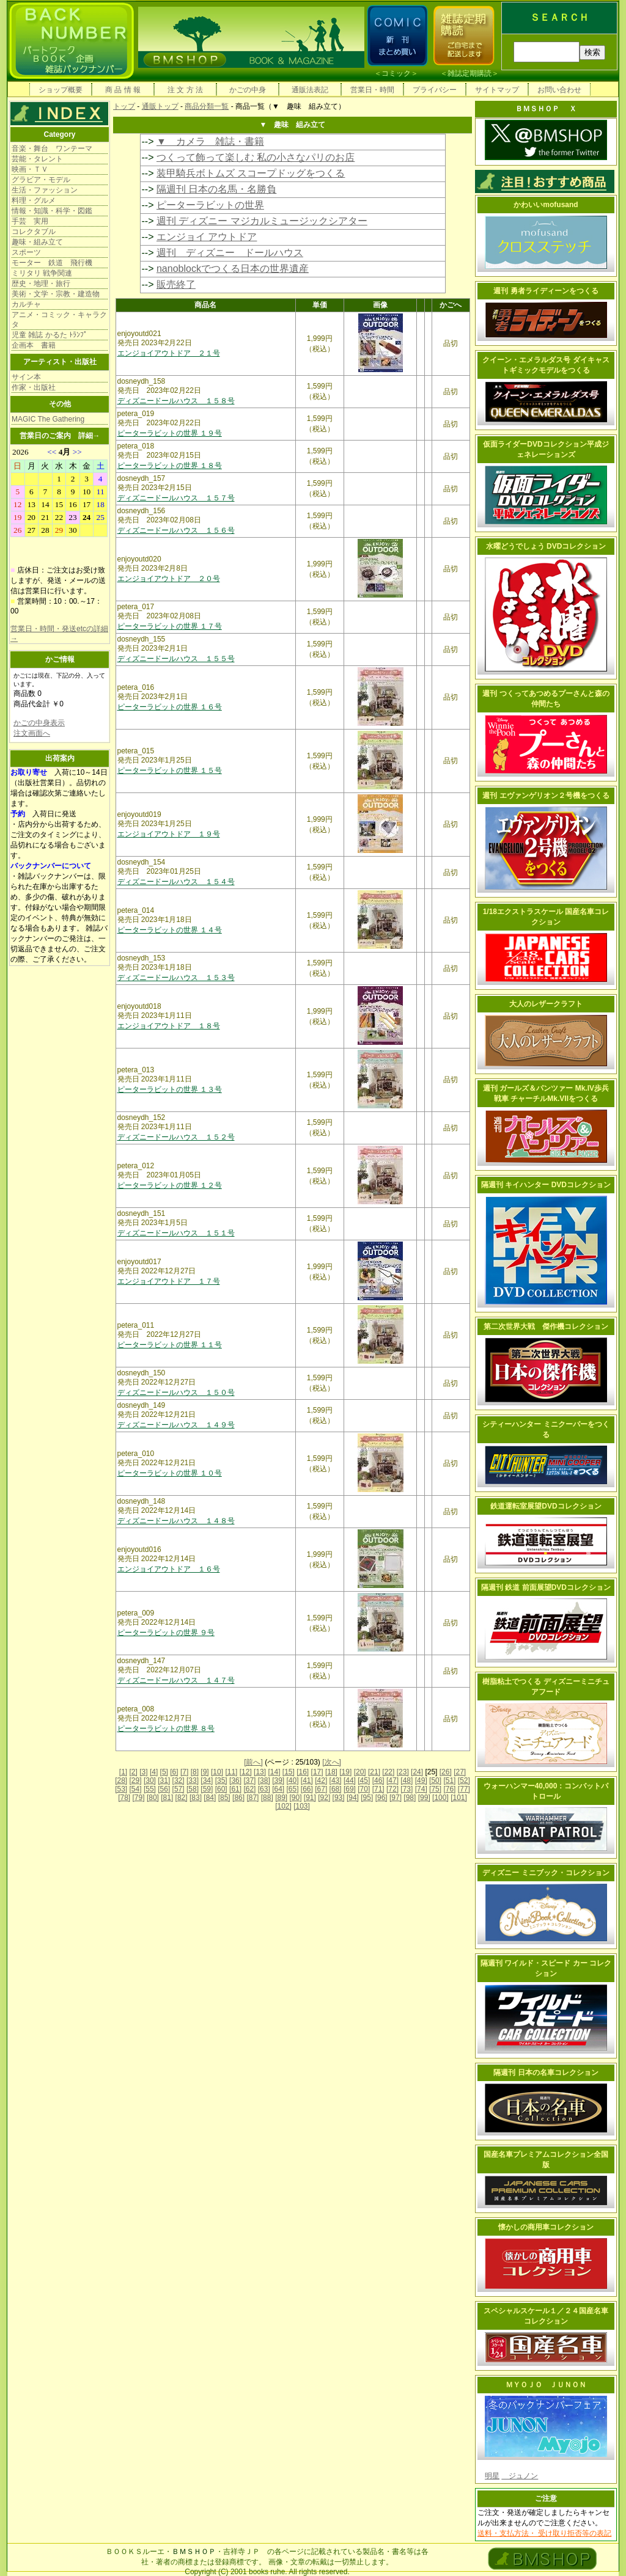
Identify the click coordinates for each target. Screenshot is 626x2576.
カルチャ (26, 304)
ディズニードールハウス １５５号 (176, 658)
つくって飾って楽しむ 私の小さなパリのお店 (255, 157)
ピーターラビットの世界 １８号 (169, 465)
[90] (295, 1797)
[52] (464, 1780)
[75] (435, 1789)
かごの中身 (247, 90)
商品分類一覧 (207, 106)
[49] (421, 1780)
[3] (143, 1772)
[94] (353, 1797)
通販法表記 (310, 90)
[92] (324, 1797)
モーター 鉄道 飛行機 (52, 262)
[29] (136, 1780)
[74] (421, 1789)
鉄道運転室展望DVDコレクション (545, 1506)
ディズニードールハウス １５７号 (176, 498)
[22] (388, 1772)
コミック (396, 73)
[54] (136, 1789)
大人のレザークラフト (546, 1004)
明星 (492, 2476)
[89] (281, 1797)
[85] (224, 1797)
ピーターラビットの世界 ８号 (166, 1728)
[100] (440, 1797)
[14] (274, 1772)
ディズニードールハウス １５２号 (176, 1137)
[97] (395, 1797)
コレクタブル (34, 231)
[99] (424, 1797)
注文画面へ (31, 733)
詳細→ (89, 435)
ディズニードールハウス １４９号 (176, 1425)
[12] (246, 1772)
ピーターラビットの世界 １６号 (169, 707)
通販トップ (160, 106)
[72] (392, 1789)
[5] (164, 1772)
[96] (381, 1797)
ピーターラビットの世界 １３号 (169, 1089)
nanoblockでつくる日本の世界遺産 (232, 268)
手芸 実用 (30, 221)
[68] (336, 1789)
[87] (252, 1797)
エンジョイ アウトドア (206, 237)
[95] (367, 1797)
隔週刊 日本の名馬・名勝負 (216, 189)
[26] (446, 1772)
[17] (317, 1772)
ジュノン (519, 2476)
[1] (123, 1772)
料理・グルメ (34, 200)
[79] (139, 1797)
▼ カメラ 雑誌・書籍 (210, 141)
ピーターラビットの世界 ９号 (166, 1632)
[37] (249, 1780)
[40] (292, 1780)
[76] (449, 1789)
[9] (204, 1772)
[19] (345, 1772)
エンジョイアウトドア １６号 (168, 1569)
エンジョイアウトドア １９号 (168, 834)
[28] (121, 1780)
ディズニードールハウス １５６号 (176, 530)
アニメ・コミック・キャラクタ (59, 319)
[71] (378, 1789)
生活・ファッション (45, 190)
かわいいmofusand (546, 204)
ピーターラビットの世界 (210, 205)
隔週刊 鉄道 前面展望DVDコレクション (546, 1587)
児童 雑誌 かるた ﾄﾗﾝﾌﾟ (49, 335)
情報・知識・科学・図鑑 (52, 211)
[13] (260, 1772)
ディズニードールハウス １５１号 (176, 1233)
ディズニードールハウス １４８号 (176, 1521)
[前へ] (253, 1762)
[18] (331, 1772)
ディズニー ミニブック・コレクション (545, 1872)
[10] (217, 1772)
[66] (307, 1789)
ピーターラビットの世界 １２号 (169, 1185)
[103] (301, 1806)
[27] (460, 1772)
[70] (364, 1789)
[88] (267, 1797)
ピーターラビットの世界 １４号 (169, 930)
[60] (221, 1789)
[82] (181, 1797)
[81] (167, 1797)
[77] (464, 1789)
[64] (278, 1789)
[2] (134, 1772)
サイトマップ (497, 90)
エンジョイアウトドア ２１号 (168, 353)
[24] (417, 1772)
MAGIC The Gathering (48, 419)
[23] (403, 1772)
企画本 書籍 (34, 345)
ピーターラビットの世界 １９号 (169, 433)
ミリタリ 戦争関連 (42, 273)
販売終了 (176, 284)
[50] (435, 1780)
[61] (235, 1789)
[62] (249, 1789)
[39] (278, 1780)
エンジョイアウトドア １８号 (168, 1026)
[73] (406, 1789)
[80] (153, 1797)
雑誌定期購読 (469, 73)
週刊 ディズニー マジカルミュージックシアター (261, 221)
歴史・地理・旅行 (41, 283)
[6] (174, 1772)
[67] (321, 1789)
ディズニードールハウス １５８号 (176, 401)
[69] (350, 1789)
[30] (150, 1780)
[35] (221, 1780)
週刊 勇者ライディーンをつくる (545, 291)
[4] (154, 1772)
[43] (336, 1780)
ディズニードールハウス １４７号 (176, 1680)
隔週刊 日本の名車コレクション (545, 2072)
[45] (364, 1780)
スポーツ (26, 252)
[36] (235, 1780)
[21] (374, 1772)
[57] (178, 1789)
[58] (192, 1789)
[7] (184, 1772)
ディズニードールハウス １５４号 (176, 881)
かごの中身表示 (39, 723)
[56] (164, 1789)
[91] (310, 1797)
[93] (339, 1797)
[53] (121, 1789)
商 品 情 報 (123, 90)
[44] (350, 1780)
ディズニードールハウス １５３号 (176, 977)
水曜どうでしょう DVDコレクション (546, 546)
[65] (292, 1789)
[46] (378, 1780)
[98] (409, 1797)
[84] (210, 1797)
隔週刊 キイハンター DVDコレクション (546, 1184)
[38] (264, 1780)
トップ (124, 106)
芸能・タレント (37, 159)
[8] (195, 1772)
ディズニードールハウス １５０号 (176, 1392)
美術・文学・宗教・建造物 (56, 294)
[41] (307, 1780)
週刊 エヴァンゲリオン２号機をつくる (545, 795)
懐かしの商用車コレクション (546, 2227)
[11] (231, 1772)
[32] (178, 1780)
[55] (150, 1789)
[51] (449, 1780)
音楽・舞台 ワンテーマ (52, 148)
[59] (207, 1789)
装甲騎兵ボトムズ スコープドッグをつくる (250, 173)
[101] (459, 1797)
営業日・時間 (372, 90)
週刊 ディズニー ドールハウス (229, 252)
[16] (302, 1772)
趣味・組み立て (37, 242)
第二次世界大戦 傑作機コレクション (546, 1326)
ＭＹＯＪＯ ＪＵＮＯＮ (546, 2384)
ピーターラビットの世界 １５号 (169, 770)
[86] (238, 1797)
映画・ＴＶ (30, 169)
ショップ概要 (61, 90)
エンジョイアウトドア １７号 (168, 1281)
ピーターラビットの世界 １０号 (169, 1473)
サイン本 (26, 377)
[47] (392, 1780)
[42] (321, 1780)
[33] (192, 1780)
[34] (207, 1780)
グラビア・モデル (41, 179)
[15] (288, 1772)
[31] (164, 1780)
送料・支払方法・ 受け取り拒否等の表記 (544, 2533)
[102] (283, 1806)
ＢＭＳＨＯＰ (194, 2551)
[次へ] (331, 1762)
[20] (360, 1772)
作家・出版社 (34, 387)
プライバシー (435, 90)
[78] (124, 1797)
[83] (196, 1797)
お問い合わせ (559, 90)
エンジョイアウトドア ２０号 (168, 578)
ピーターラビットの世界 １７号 (169, 626)
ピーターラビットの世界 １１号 (169, 1345)
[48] (406, 1780)
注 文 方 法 (185, 90)
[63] (264, 1789)
